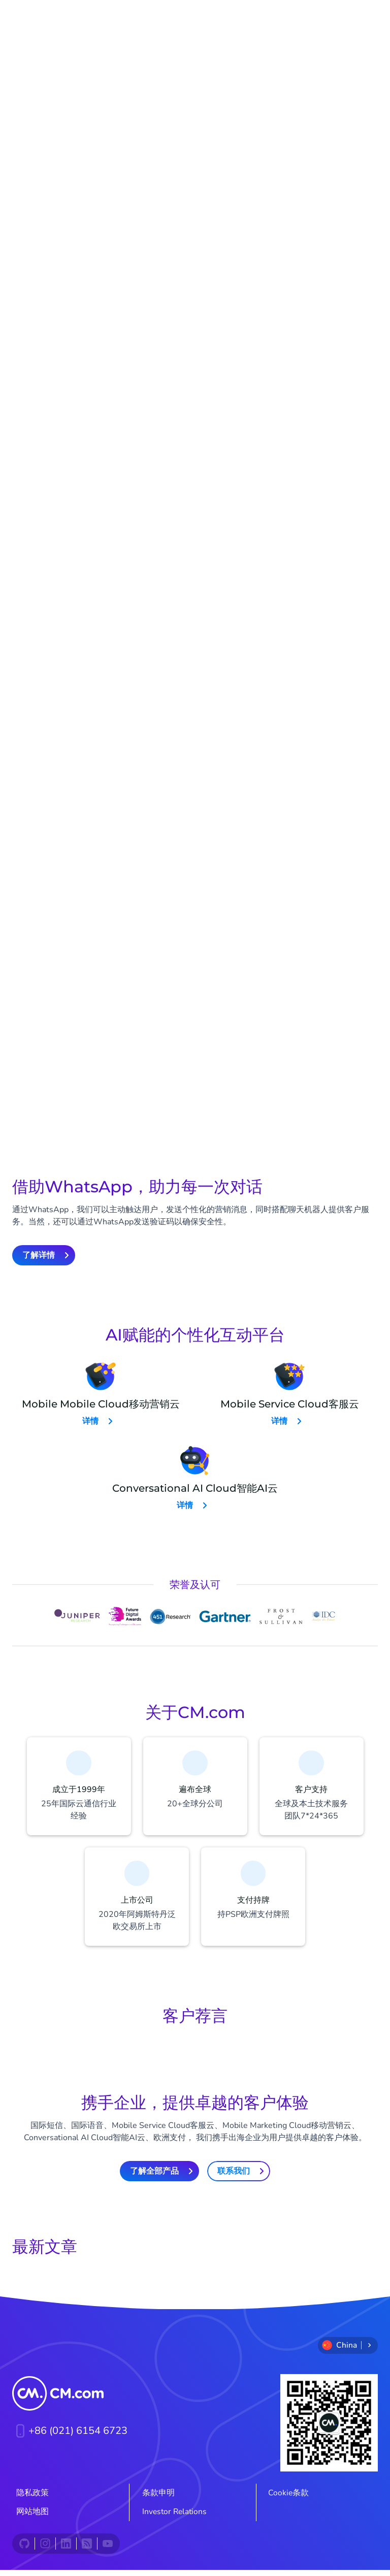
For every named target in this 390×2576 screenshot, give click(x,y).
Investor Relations (174, 2517)
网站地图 (32, 2517)
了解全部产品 (154, 2177)
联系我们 (233, 2177)
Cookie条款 (288, 2498)
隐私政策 (32, 2498)
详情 (90, 1421)
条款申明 (158, 2498)
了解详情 (90, 777)
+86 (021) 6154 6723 (69, 2437)
